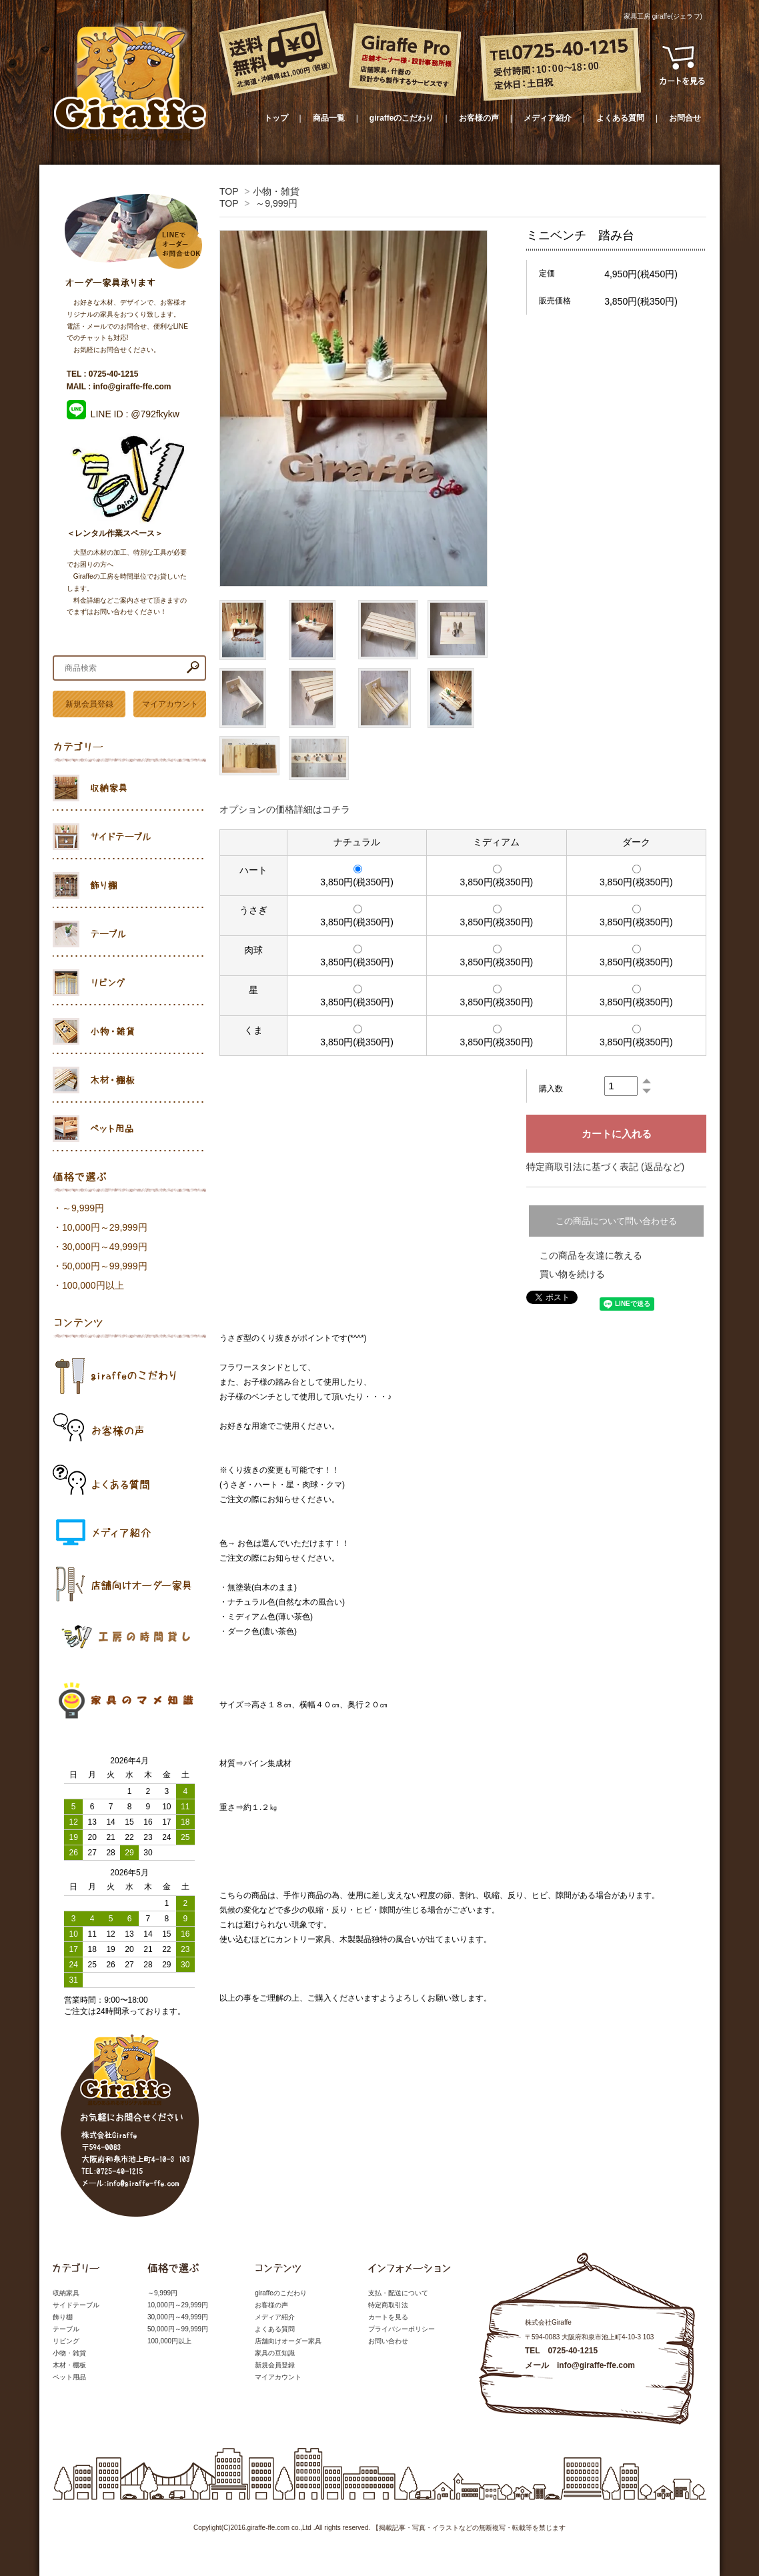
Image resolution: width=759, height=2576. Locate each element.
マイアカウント (170, 704)
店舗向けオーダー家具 (288, 2341)
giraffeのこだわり (401, 118)
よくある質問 (620, 118)
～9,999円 (276, 203)
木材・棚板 (69, 2365)
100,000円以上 (93, 1285)
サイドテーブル (76, 2305)
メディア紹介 (548, 118)
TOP (228, 191)
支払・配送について (398, 2293)
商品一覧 (329, 118)
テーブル (66, 2329)
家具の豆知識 (275, 2353)
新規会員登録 (89, 704)
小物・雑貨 (276, 191)
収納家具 (66, 2293)
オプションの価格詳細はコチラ (284, 809)
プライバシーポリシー (401, 2329)
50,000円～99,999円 (104, 1266)
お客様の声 (479, 118)
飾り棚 (63, 2317)
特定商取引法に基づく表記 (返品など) (605, 1166)
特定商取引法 (388, 2305)
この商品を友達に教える (591, 1255)
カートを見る (388, 2317)
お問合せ (685, 118)
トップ (276, 118)
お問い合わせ (388, 2341)
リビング (66, 2341)
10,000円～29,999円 (104, 1227)
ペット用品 (69, 2377)
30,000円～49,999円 (104, 1246)
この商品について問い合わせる (616, 1221)
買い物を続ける (572, 1274)
